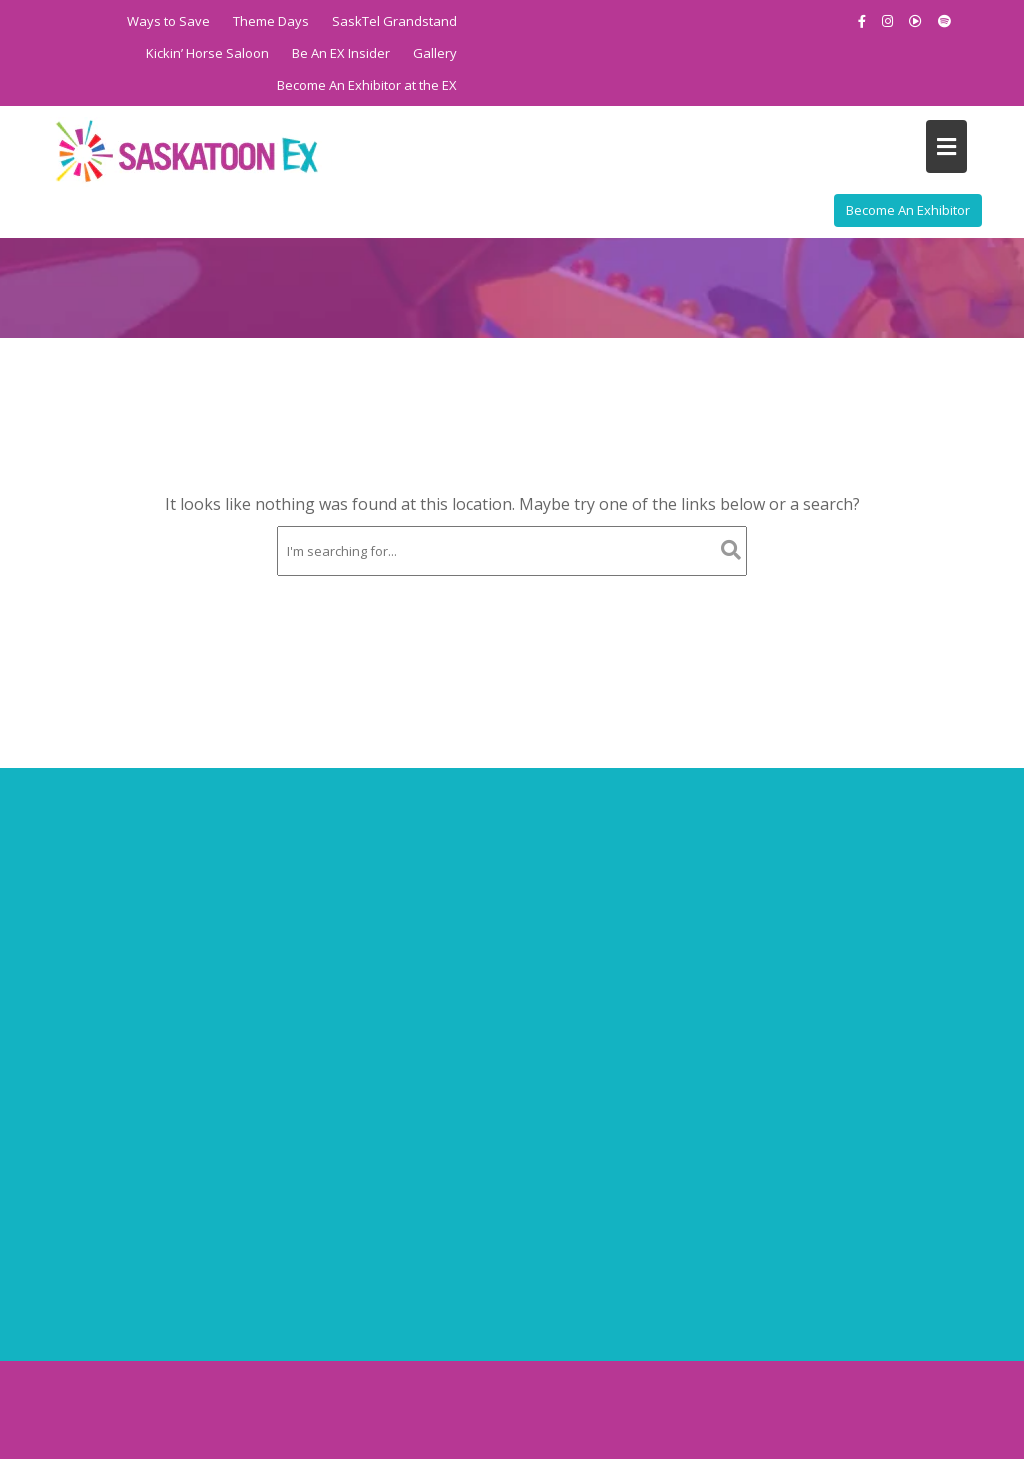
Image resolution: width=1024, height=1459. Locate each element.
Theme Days (271, 21)
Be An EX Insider (341, 53)
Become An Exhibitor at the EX (367, 85)
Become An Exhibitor (908, 210)
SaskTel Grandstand (394, 21)
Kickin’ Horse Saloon (207, 53)
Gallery (435, 53)
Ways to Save (168, 21)
